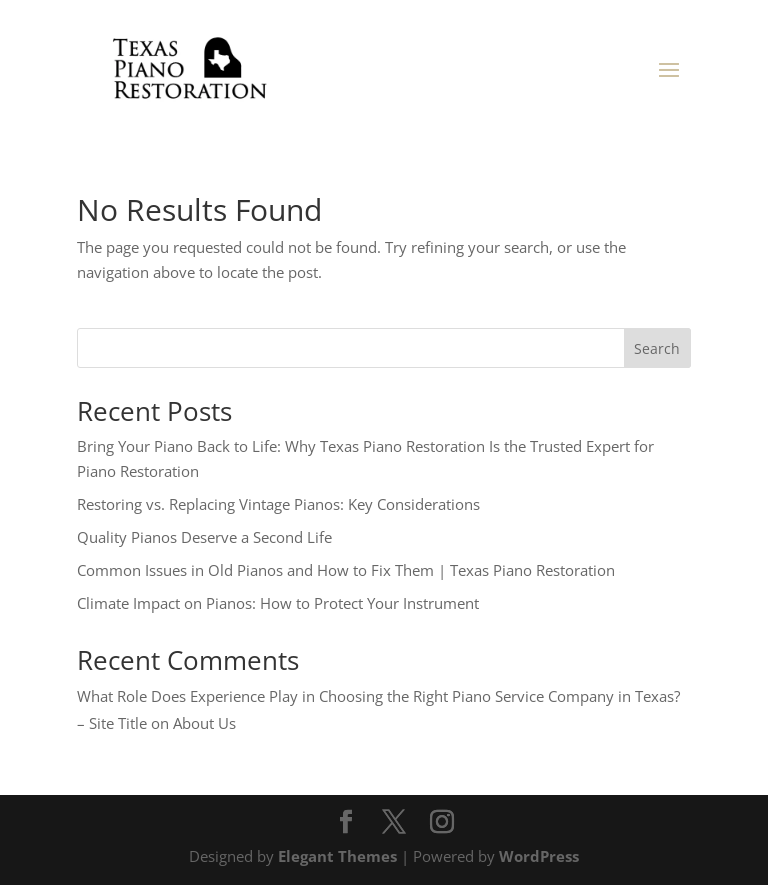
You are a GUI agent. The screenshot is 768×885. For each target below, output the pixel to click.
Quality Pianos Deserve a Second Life (204, 537)
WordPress (539, 856)
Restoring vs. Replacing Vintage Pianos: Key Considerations (278, 504)
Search (657, 348)
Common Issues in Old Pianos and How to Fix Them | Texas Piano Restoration (346, 570)
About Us (204, 723)
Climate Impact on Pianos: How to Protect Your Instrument (278, 603)
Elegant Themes (337, 856)
